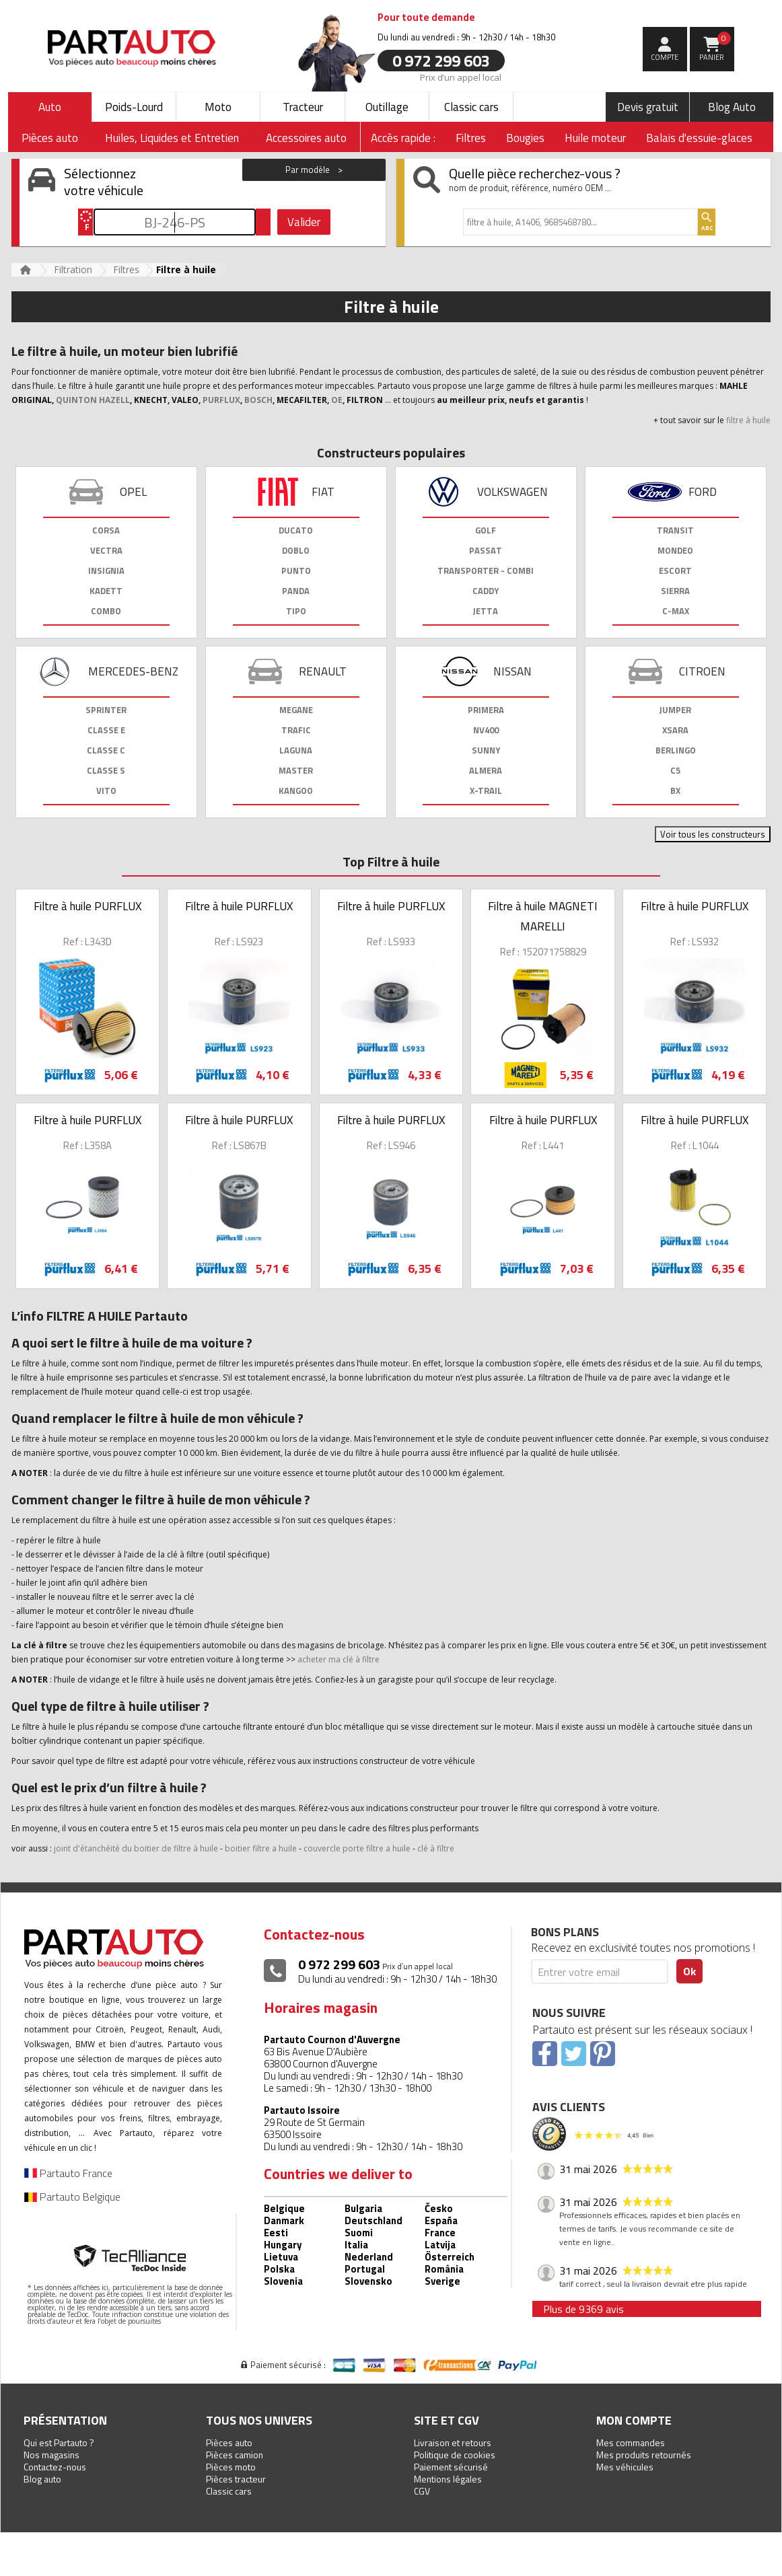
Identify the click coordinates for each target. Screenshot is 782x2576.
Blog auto (42, 2479)
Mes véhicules (624, 2467)
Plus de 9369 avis (583, 2309)
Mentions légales (448, 2479)
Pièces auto (229, 2442)
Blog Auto (732, 107)
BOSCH (258, 400)
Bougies (525, 138)
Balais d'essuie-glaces (699, 138)
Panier (715, 47)
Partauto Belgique (72, 2196)
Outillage (386, 107)
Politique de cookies (454, 2455)
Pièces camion (234, 2455)
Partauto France (68, 2173)
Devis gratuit (647, 107)
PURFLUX (221, 400)
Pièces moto (231, 2467)
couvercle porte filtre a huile (357, 1848)
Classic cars (471, 107)
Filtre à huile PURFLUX (87, 906)
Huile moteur (595, 138)
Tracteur (303, 107)
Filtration (73, 269)
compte (664, 57)
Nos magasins (51, 2455)
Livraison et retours (452, 2442)
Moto (218, 107)
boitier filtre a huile (261, 1848)
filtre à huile (748, 420)
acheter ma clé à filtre (338, 1659)
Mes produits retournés (643, 2455)
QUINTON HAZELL (93, 400)
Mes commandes (630, 2442)
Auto (49, 107)
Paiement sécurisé (451, 2467)
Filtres (471, 138)
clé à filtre (435, 1848)
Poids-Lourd (134, 107)
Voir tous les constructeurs (712, 834)
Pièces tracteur (236, 2479)
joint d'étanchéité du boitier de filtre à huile (136, 1848)
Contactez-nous (55, 2467)
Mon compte (634, 2420)
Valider (303, 222)
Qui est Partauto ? (59, 2442)
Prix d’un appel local (460, 76)
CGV (422, 2491)
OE (337, 400)
